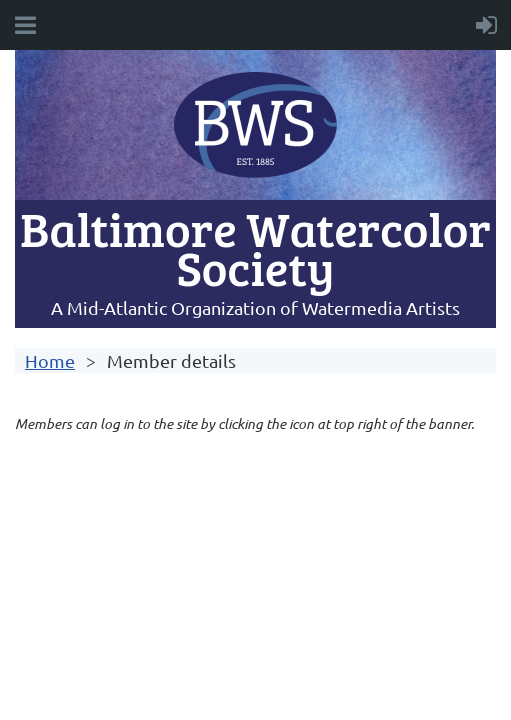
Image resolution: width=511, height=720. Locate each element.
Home (50, 360)
